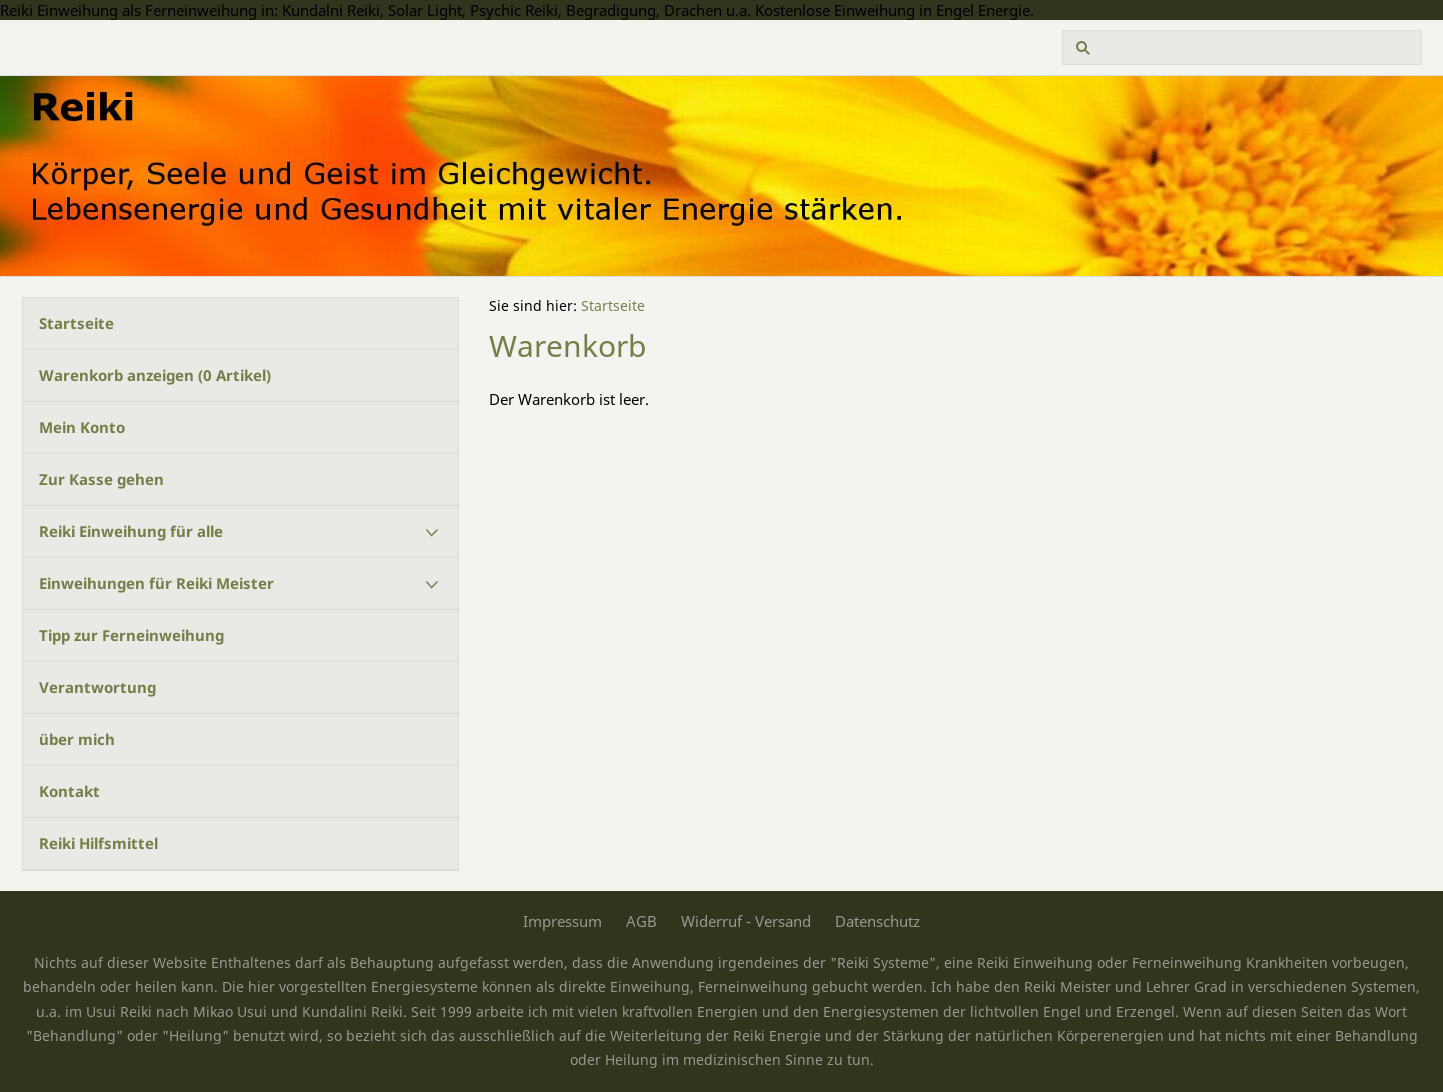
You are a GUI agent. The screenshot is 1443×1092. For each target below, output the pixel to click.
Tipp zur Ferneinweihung (131, 635)
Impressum (562, 921)
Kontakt (69, 791)
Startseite (76, 323)
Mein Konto (82, 427)
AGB (641, 921)
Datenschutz (877, 921)
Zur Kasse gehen (101, 479)
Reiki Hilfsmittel (98, 843)
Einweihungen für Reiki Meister (156, 583)
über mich (77, 739)
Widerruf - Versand (746, 921)
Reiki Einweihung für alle (131, 531)
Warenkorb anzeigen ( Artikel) (155, 375)
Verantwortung (97, 687)
